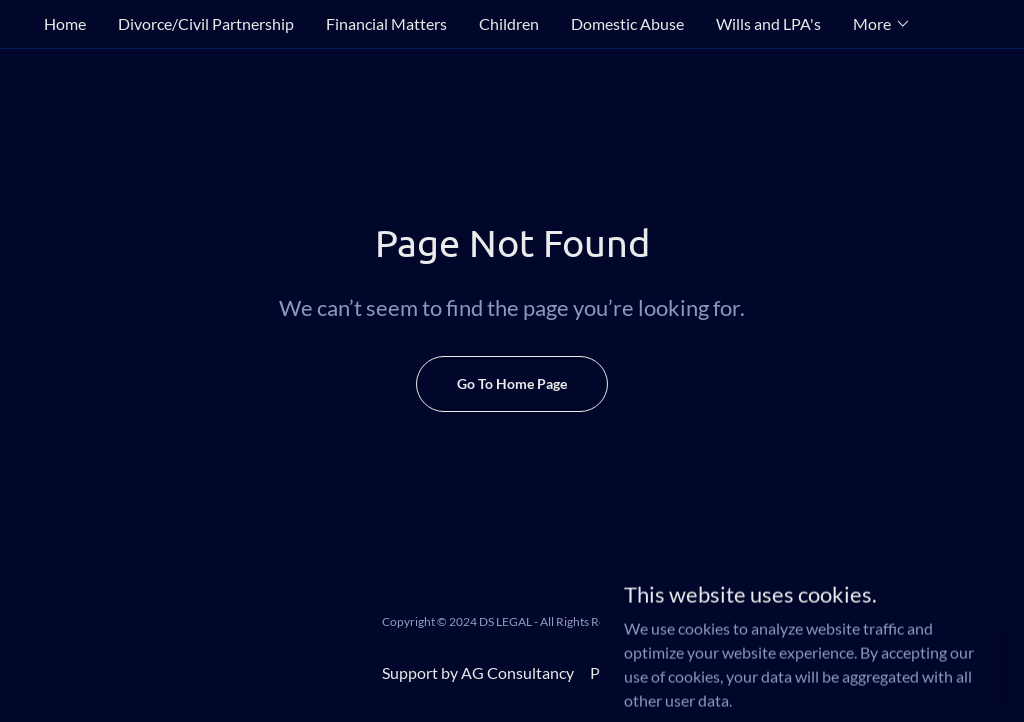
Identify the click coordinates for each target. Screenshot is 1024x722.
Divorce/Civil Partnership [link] (206, 23)
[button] (882, 24)
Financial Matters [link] (386, 23)
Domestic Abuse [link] (627, 23)
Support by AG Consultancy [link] (478, 672)
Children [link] (509, 23)
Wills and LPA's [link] (768, 23)
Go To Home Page (512, 383)
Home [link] (65, 23)
